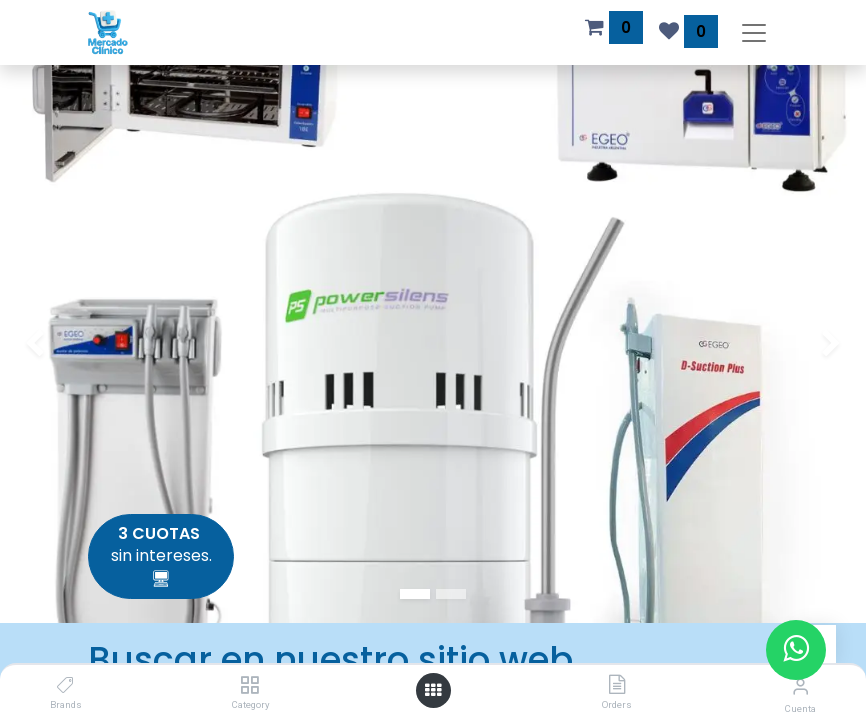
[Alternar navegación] (754, 32)
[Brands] (65, 685)
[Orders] (617, 685)
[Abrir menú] (433, 690)
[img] (34, 344)
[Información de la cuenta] (800, 686)
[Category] (249, 685)
